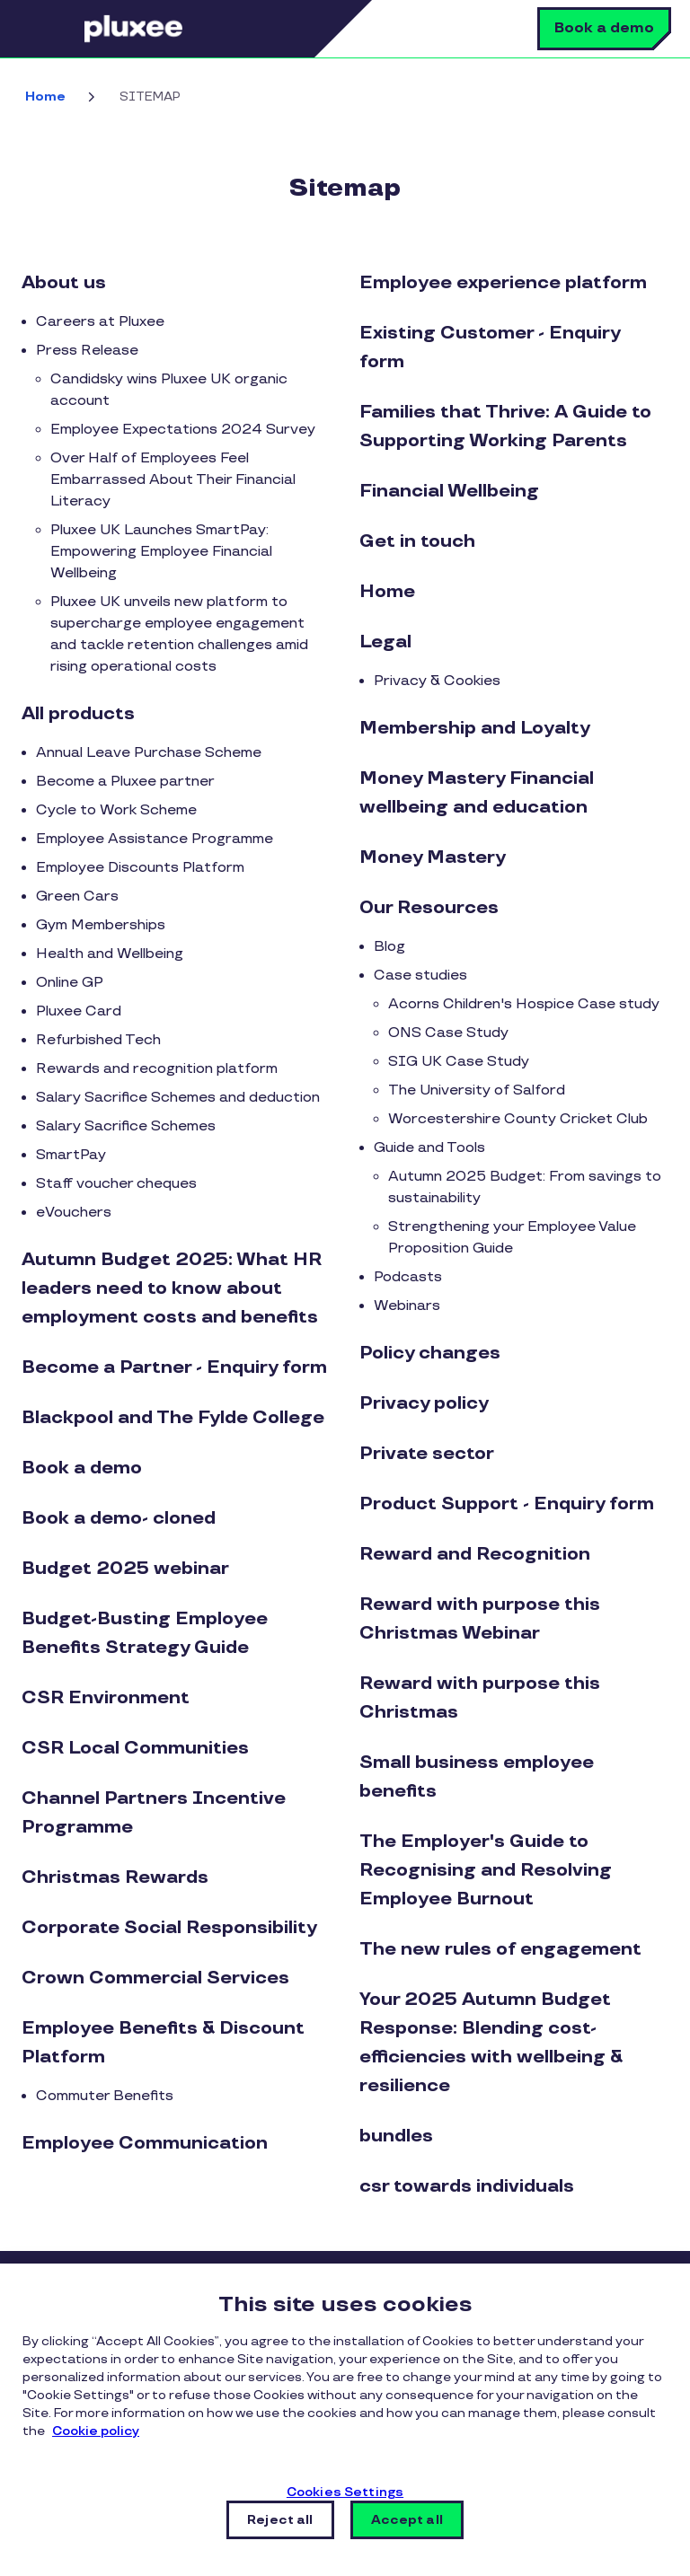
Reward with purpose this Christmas (479, 1698)
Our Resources (429, 908)
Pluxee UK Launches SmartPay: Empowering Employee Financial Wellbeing (161, 552)
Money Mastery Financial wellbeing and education (476, 793)
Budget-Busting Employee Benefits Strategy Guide (145, 1633)
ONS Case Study (448, 1033)
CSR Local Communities (135, 1748)
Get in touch (417, 541)
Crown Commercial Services (155, 1978)
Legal (385, 642)
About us (64, 283)
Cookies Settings (345, 2492)
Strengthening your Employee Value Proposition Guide (512, 1237)
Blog (389, 946)
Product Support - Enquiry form (506, 1504)
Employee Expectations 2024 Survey (182, 429)
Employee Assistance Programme (154, 839)
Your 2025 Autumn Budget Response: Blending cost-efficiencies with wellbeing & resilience (491, 2043)
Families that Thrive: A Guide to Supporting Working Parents (505, 426)
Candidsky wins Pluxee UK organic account (169, 390)
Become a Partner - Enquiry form (174, 1367)
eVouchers (73, 1212)
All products (78, 714)
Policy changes (429, 1353)
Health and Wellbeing (109, 954)
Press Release (87, 350)
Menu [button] (58, 28)
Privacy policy (424, 1403)
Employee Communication (145, 2143)
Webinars (407, 1305)
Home (45, 96)
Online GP (69, 982)
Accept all (407, 2520)
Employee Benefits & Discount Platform (163, 2043)
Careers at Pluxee (100, 321)
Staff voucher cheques (116, 1183)
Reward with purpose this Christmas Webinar (479, 1619)
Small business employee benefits (476, 1777)
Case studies (420, 975)
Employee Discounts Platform (140, 867)
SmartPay (71, 1155)
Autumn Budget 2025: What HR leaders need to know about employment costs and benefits (172, 1288)
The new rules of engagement (500, 1949)
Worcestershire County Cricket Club (518, 1119)
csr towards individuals (466, 2186)
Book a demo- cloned (119, 1518)
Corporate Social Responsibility (169, 1928)
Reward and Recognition (474, 1554)
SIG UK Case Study (458, 1061)
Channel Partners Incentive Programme (154, 1813)
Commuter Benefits (104, 2096)
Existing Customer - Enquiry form (489, 347)
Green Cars (77, 896)
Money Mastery (432, 857)
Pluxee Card (78, 1011)
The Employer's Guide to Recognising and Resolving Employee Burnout (485, 1870)
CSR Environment (106, 1698)
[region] (345, 2420)
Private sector (426, 1453)
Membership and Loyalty (474, 728)
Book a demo (604, 28)
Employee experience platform (503, 283)
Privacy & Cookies (437, 681)
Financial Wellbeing (449, 491)
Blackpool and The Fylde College (173, 1418)
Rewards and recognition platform (157, 1068)
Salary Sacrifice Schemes (126, 1126)
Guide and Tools (429, 1147)
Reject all (280, 2520)
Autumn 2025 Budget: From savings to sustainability (524, 1187)
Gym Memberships (100, 925)
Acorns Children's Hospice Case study (523, 1004)
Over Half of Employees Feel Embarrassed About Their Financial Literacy (173, 480)
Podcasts (408, 1277)
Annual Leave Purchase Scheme (148, 752)
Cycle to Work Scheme (116, 810)
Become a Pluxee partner (125, 781)
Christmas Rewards (115, 1877)
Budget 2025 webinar (125, 1568)
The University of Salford (476, 1090)
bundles (396, 2136)
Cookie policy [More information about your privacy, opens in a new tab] (95, 2431)
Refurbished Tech (98, 1040)
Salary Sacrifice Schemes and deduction (178, 1097)
